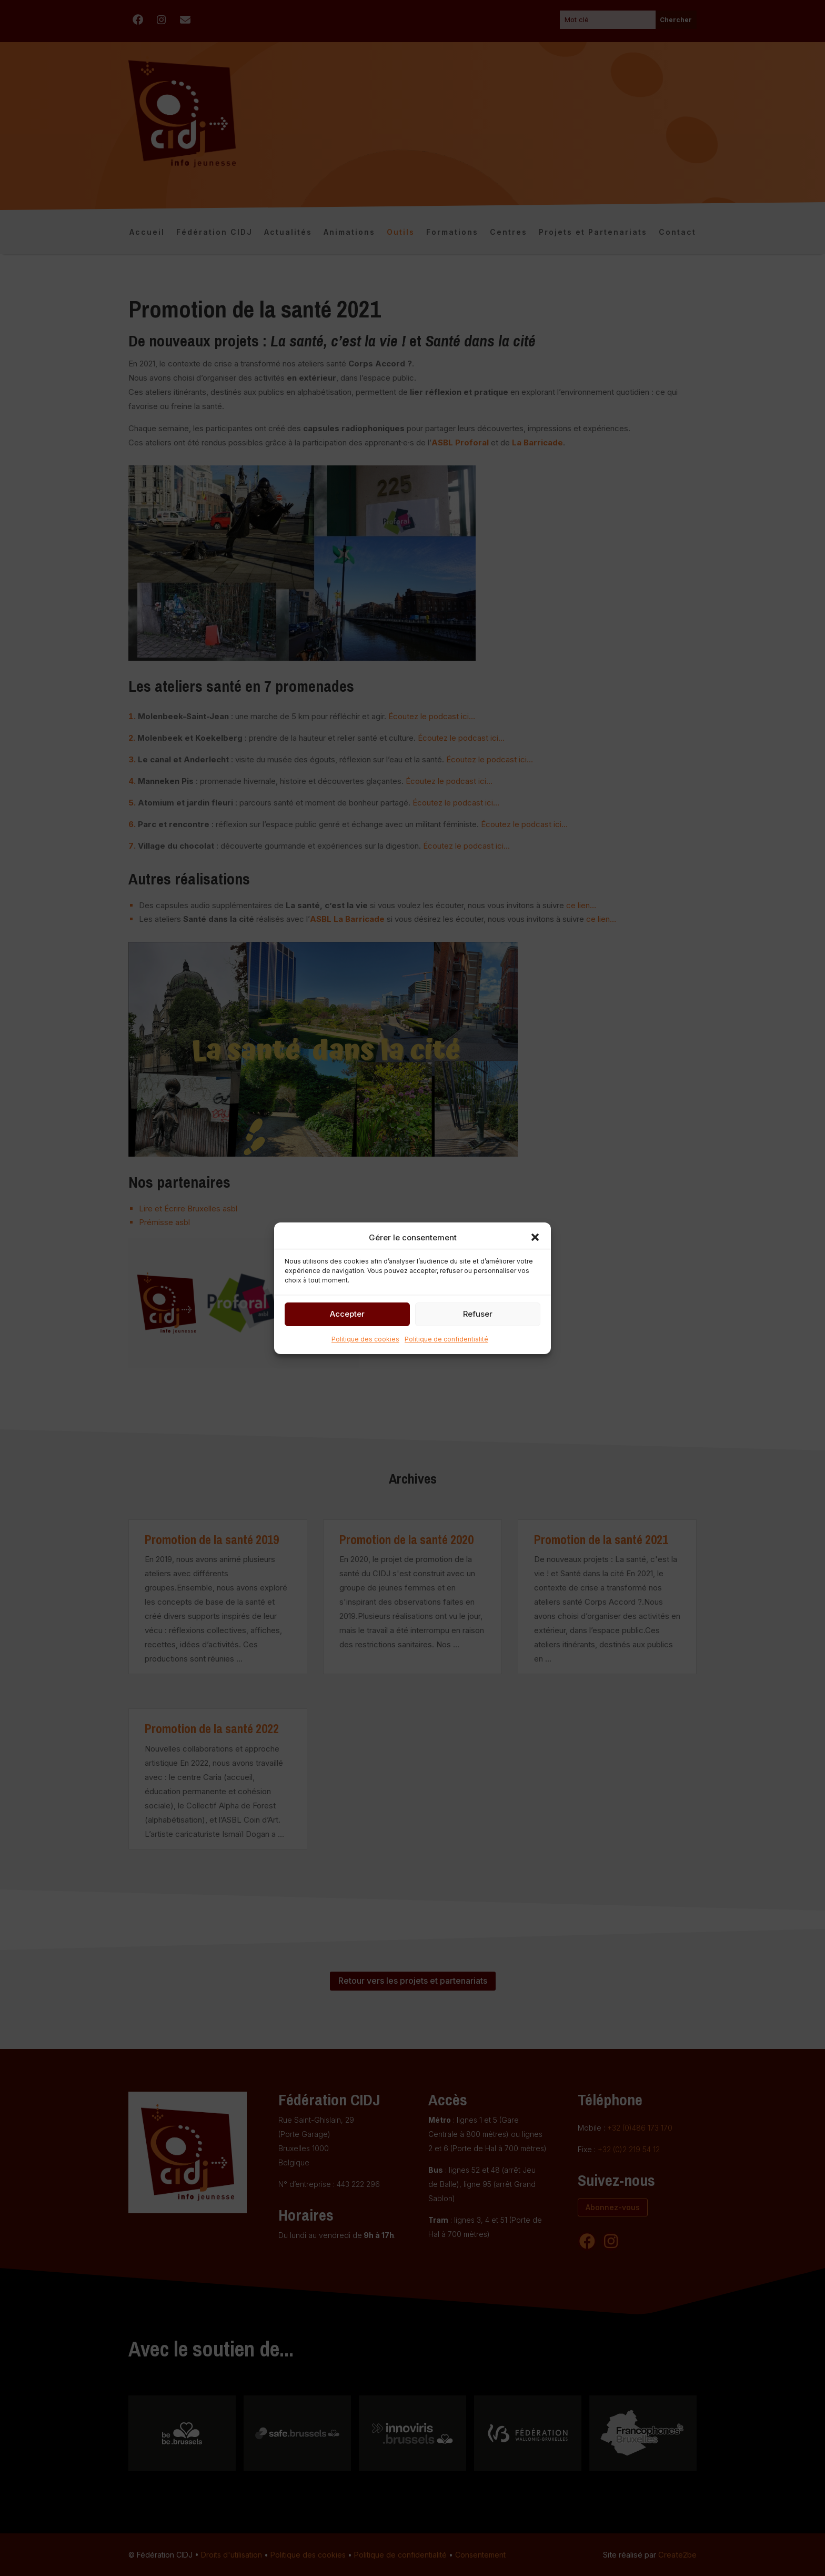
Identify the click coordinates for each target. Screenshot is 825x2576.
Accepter (347, 1314)
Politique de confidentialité (446, 1339)
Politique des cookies (365, 1339)
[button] (535, 1237)
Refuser (477, 1314)
